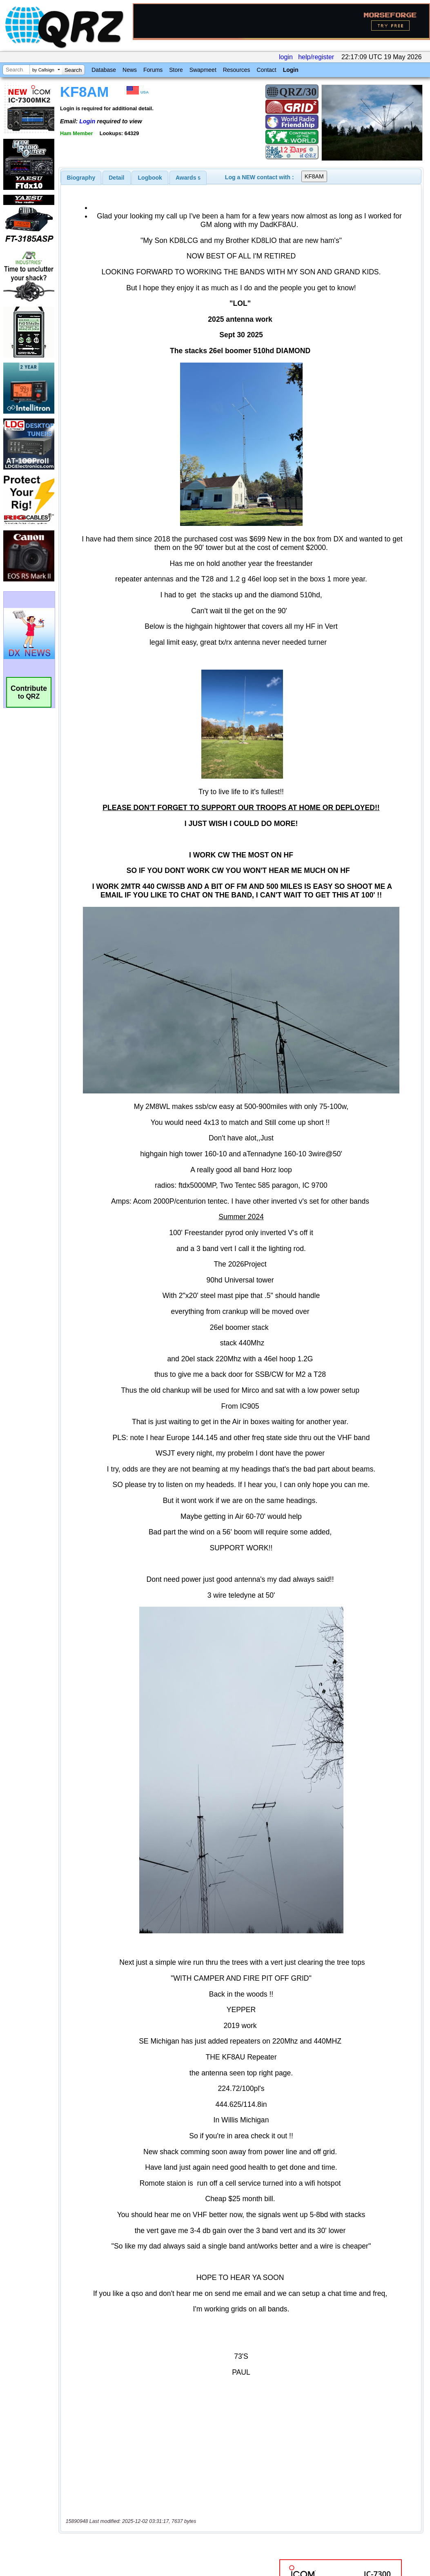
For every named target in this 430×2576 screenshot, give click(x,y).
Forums (153, 70)
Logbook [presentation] (150, 177)
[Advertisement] (164, 2490)
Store (176, 70)
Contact (266, 70)
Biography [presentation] (81, 177)
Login (291, 70)
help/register (316, 56)
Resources (236, 70)
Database (103, 70)
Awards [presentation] (188, 177)
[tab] (81, 178)
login (286, 56)
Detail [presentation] (116, 177)
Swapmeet (202, 70)
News (130, 70)
